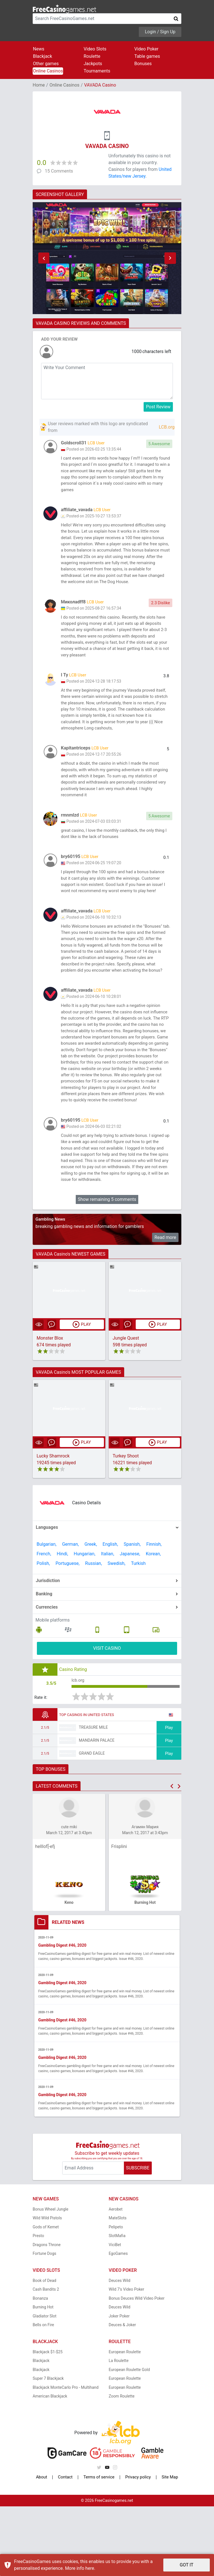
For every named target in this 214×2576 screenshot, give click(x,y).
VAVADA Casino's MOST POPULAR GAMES (78, 1439)
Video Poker (146, 49)
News (38, 49)
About (41, 2546)
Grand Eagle (92, 1822)
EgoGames (118, 2323)
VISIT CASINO (107, 1716)
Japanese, (130, 1621)
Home (39, 85)
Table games (147, 56)
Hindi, (62, 1621)
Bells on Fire (43, 2394)
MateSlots (117, 2287)
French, (44, 1621)
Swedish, (116, 1631)
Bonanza (40, 2367)
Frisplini (119, 1915)
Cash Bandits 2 (46, 2359)
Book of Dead (44, 2350)
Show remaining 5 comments (107, 1266)
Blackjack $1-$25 (48, 2421)
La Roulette (118, 2430)
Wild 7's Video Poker (126, 2359)
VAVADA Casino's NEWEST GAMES (70, 1321)
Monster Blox (50, 1405)
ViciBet (115, 2314)
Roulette (92, 56)
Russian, (93, 1631)
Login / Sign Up (160, 31)
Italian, (107, 1621)
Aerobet (115, 2278)
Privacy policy (138, 2546)
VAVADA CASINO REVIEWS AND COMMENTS (81, 323)
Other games (46, 63)
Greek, (90, 1612)
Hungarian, (84, 1621)
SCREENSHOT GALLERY (60, 194)
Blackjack (42, 56)
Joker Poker (119, 2385)
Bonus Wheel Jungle (50, 2278)
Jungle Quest (126, 1405)
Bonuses (143, 63)
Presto (38, 2305)
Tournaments (97, 71)
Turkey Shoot (126, 1523)
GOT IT (186, 2565)
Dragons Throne (47, 2314)
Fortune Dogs (44, 2323)
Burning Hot (43, 2376)
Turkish (138, 1631)
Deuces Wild (119, 2350)
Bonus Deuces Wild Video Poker (136, 2367)
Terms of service (98, 2546)
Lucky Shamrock (53, 1523)
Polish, (43, 1631)
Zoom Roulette (122, 2465)
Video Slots (95, 49)
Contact (64, 2546)
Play (169, 1796)
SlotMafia (117, 2305)
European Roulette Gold (129, 2439)
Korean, (153, 1621)
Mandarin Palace (96, 1809)
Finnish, (154, 1612)
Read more (165, 1304)
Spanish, (132, 1612)
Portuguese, (67, 1631)
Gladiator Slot (44, 2385)
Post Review (158, 406)
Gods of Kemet (46, 2296)
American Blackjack (50, 2465)
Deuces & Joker (122, 2394)
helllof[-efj (45, 1915)
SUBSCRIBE (137, 2237)
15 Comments (59, 171)
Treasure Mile (93, 1796)
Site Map (170, 2546)
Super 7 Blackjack (48, 2448)
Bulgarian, (46, 1612)
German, (70, 1612)
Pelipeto (116, 2296)
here (89, 2568)
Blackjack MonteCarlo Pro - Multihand (66, 2456)
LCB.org (167, 427)
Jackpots (93, 63)
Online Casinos (48, 71)
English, (110, 1612)
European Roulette (125, 2421)
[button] (44, 258)
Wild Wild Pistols (47, 2287)
